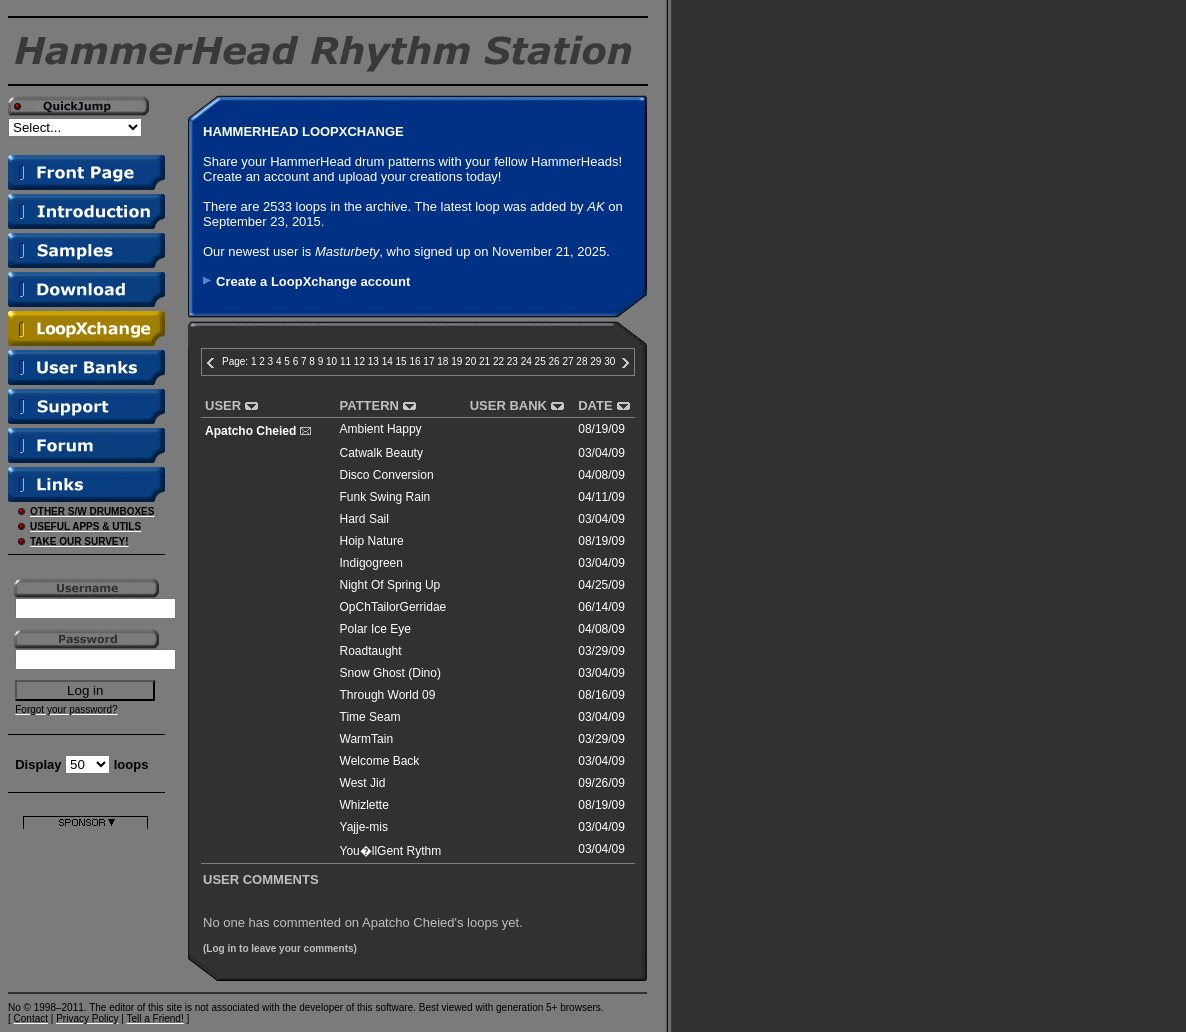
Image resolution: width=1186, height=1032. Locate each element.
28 (581, 361)
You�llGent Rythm (391, 851)
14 (387, 361)
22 (498, 361)
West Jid (363, 783)
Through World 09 (388, 695)
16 (414, 361)
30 (609, 361)
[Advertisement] (85, 891)
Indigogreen (371, 563)
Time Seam (370, 717)
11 (345, 361)
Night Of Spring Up (390, 585)
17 (428, 361)
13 (373, 361)
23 (512, 361)
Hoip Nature (372, 541)
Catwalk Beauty (381, 453)
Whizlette (364, 805)
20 (470, 361)
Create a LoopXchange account (313, 281)
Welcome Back (380, 761)
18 (442, 361)
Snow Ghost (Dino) (390, 673)
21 (484, 361)
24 (526, 361)
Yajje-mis (364, 827)
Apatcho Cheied (250, 431)
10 (331, 361)
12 (359, 361)
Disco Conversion (387, 475)
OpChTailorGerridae (393, 607)
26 (554, 361)
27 (567, 361)
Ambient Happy (381, 429)
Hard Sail (364, 519)
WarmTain (367, 739)
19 (456, 361)
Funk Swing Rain (385, 497)
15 (401, 361)
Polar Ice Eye (375, 629)
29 (595, 361)
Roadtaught (371, 651)
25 (540, 361)
